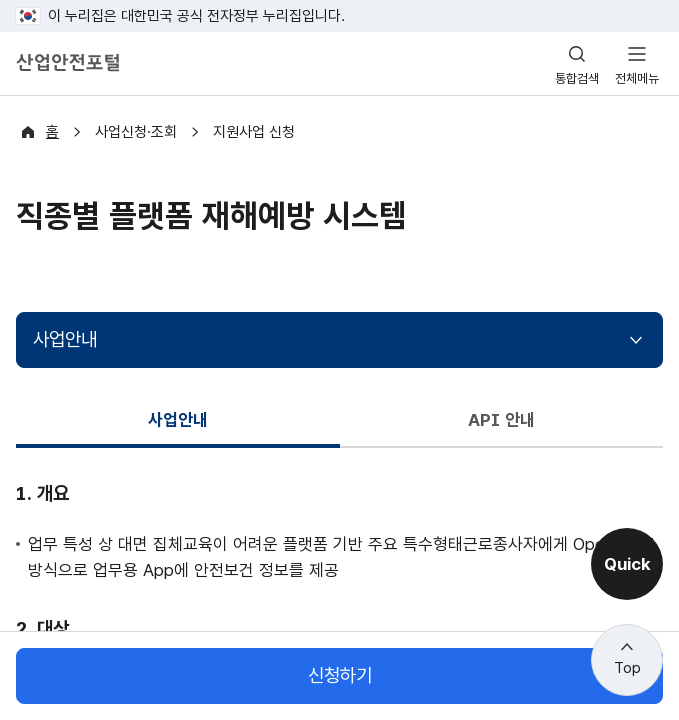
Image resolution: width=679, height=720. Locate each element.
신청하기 (340, 675)
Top (627, 668)
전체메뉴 (637, 78)
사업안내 (65, 339)
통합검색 (577, 78)
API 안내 (501, 419)
